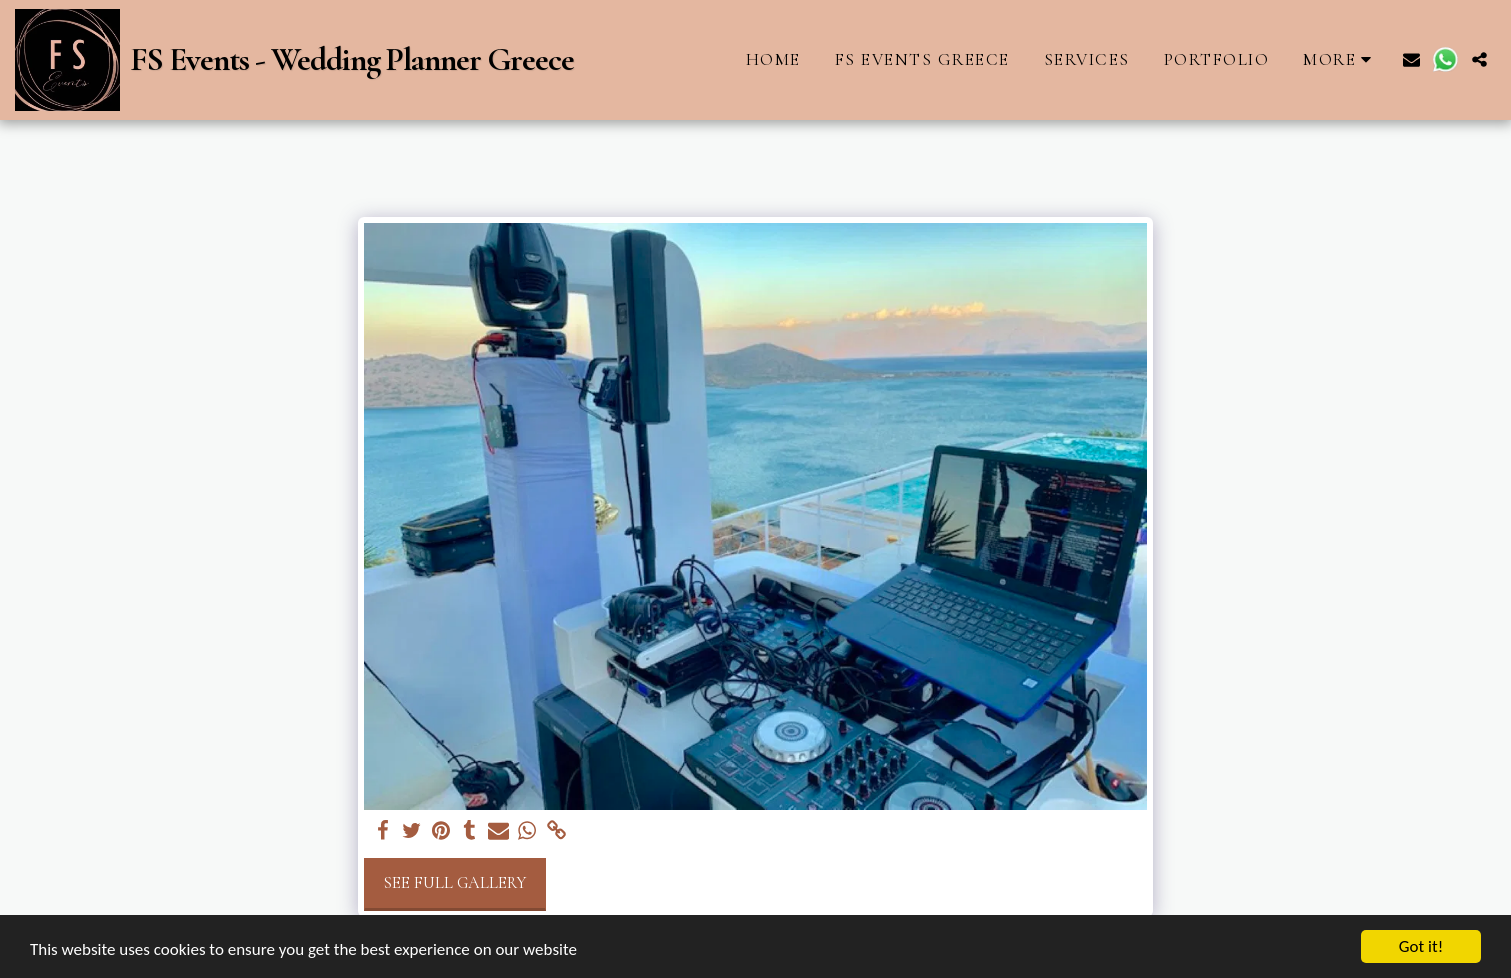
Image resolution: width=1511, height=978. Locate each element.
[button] (1411, 59)
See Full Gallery (454, 883)
